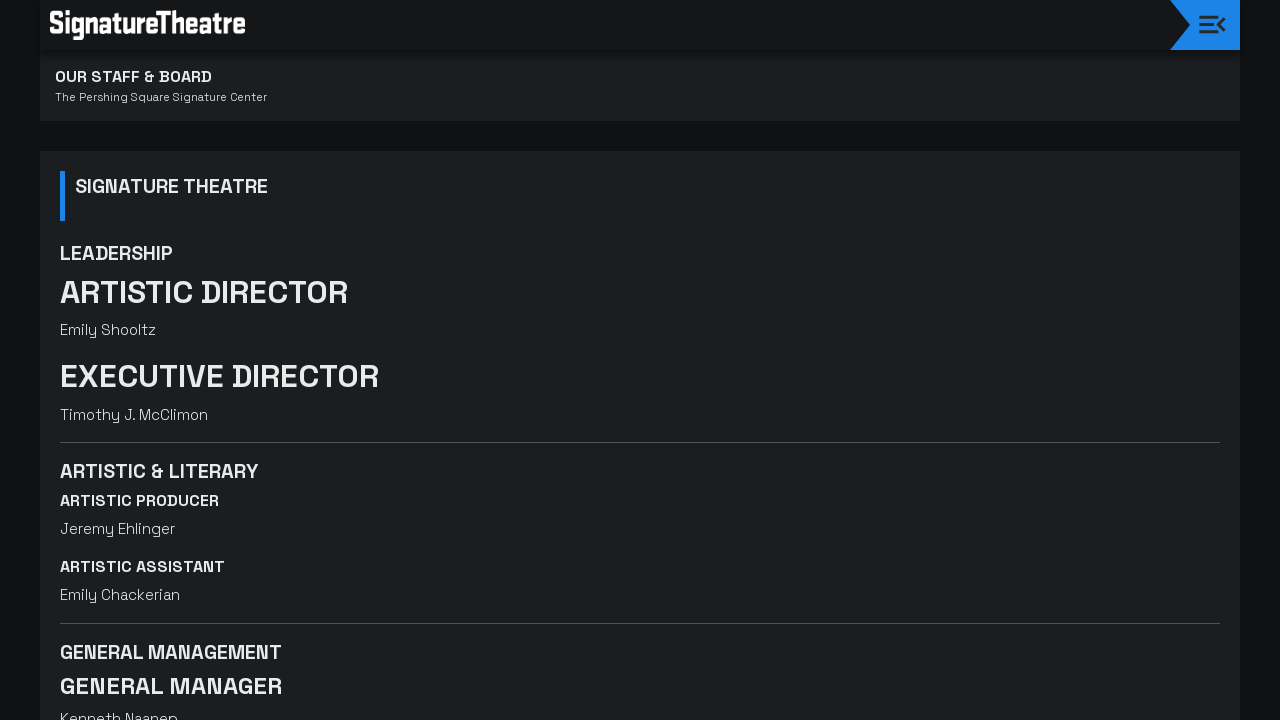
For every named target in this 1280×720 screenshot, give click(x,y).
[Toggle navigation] (1212, 24)
